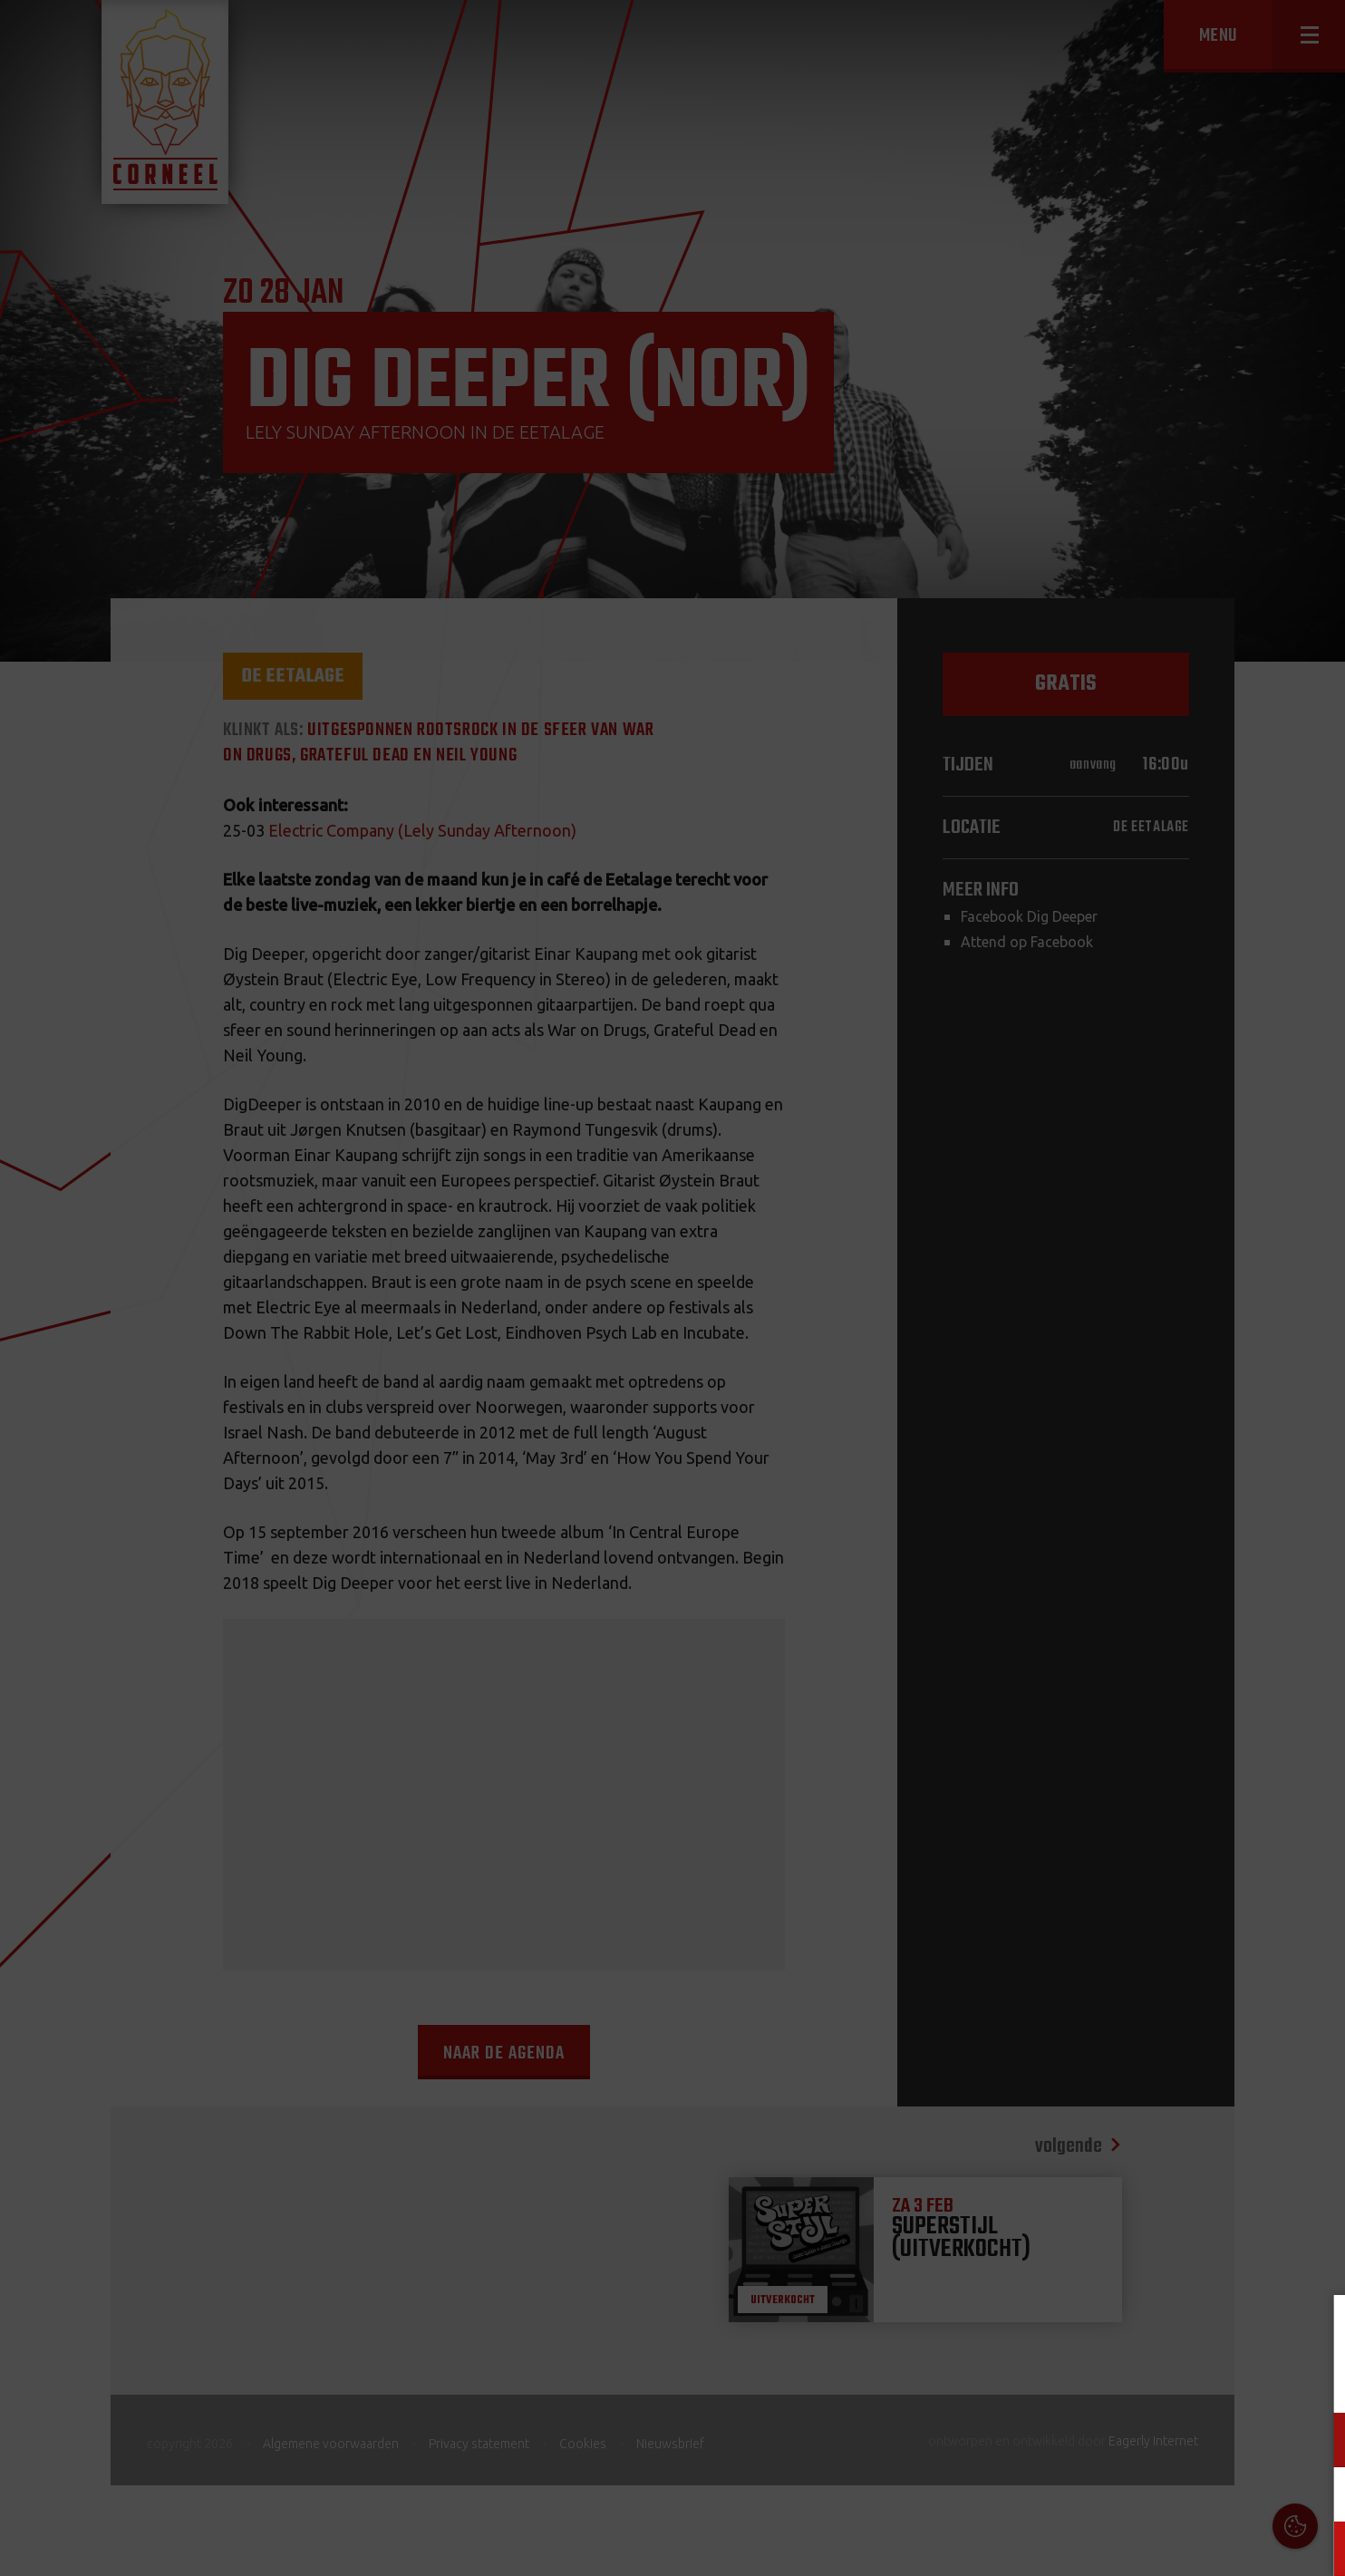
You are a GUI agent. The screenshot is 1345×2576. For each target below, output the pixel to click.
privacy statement (1253, 2379)
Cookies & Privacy (1125, 2330)
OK (1317, 2548)
